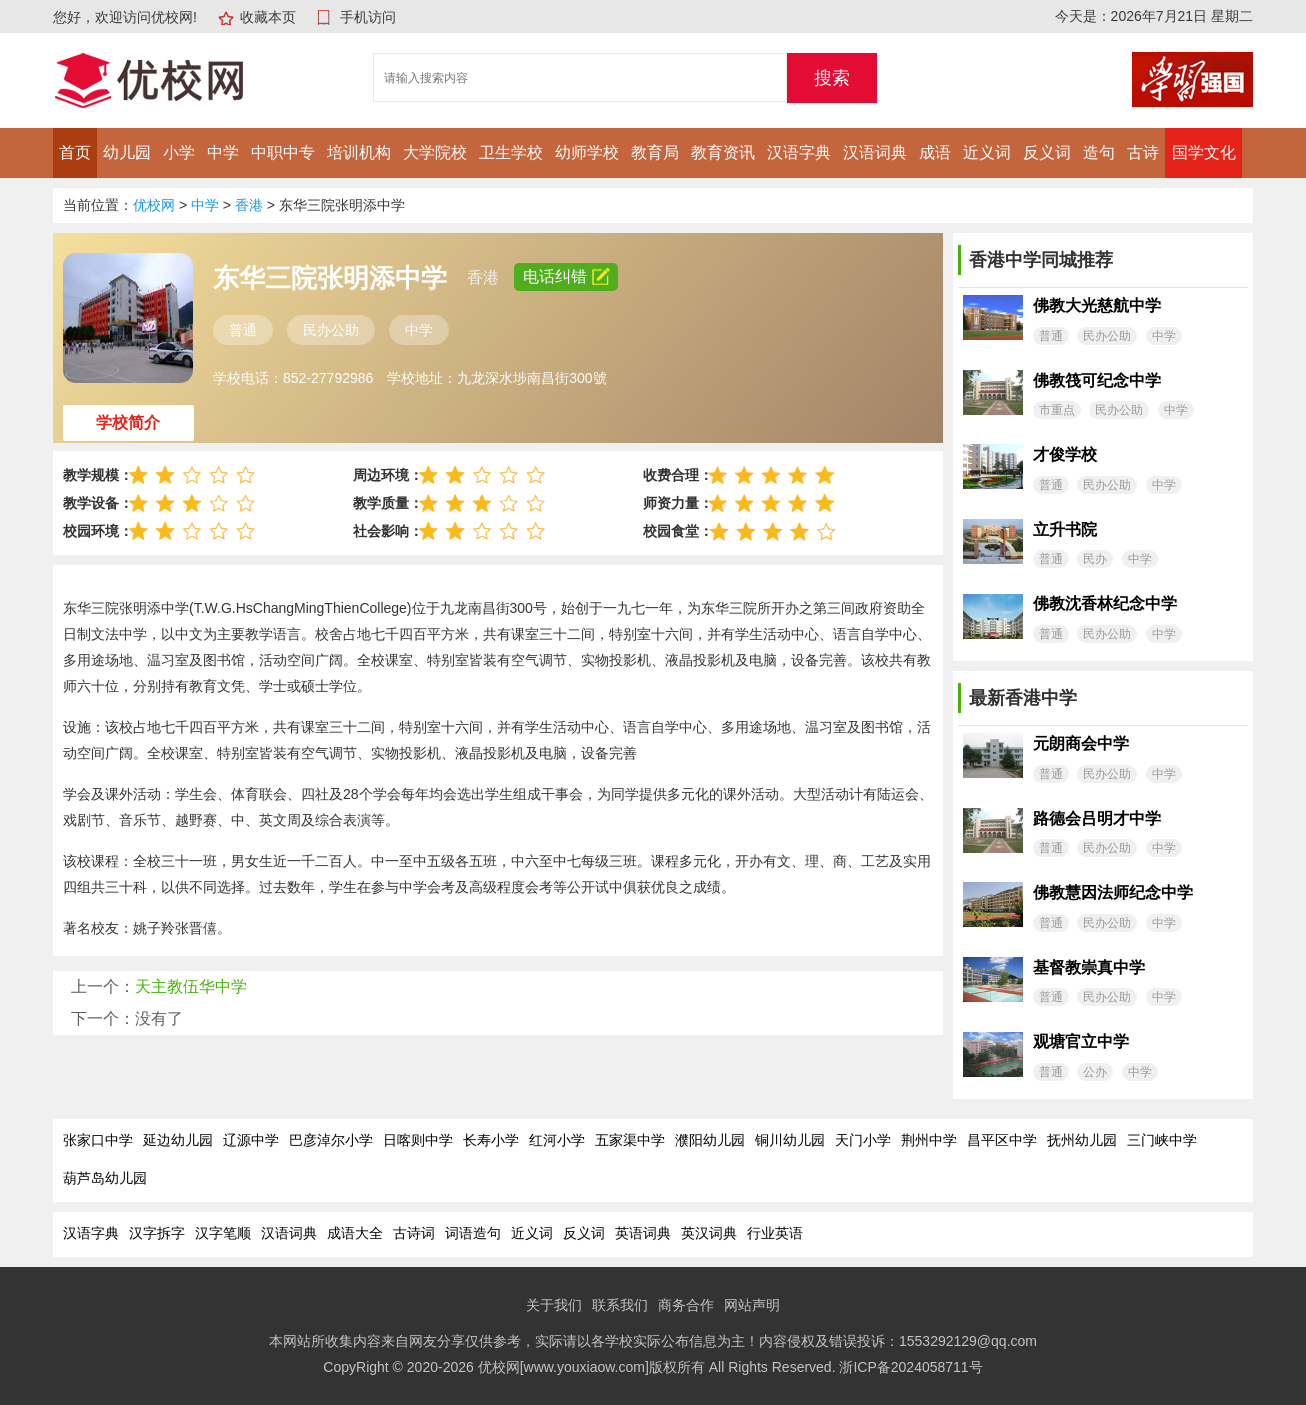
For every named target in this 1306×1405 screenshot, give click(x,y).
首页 (75, 152)
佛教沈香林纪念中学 (1105, 603)
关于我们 (554, 1305)
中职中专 (283, 152)
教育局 (655, 152)
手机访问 (368, 17)
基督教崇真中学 (1089, 967)
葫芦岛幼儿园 (105, 1178)
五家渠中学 (630, 1140)
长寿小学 (491, 1140)
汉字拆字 (157, 1233)
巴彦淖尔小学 (331, 1140)
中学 (223, 152)
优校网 (154, 205)
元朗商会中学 (1081, 743)
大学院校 (435, 152)
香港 (249, 205)
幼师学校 (587, 152)
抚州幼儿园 (1082, 1140)
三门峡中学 (1162, 1140)
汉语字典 (799, 152)
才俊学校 (1065, 454)
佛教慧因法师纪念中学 (1113, 892)
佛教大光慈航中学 (1097, 305)
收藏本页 (268, 17)
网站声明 (752, 1305)
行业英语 (775, 1233)
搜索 (832, 78)
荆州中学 (929, 1140)
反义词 (1047, 152)
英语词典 (643, 1233)
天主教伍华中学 (191, 986)
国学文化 (1204, 152)
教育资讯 (723, 152)
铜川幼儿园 (790, 1140)
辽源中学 (251, 1140)
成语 (935, 152)
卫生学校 (511, 152)
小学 (179, 152)
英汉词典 (709, 1233)
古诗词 (414, 1233)
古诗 (1143, 152)
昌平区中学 (1002, 1140)
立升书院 (1065, 529)
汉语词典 (875, 152)
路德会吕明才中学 (1097, 818)
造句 (1099, 152)
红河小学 (557, 1140)
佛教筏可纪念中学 (1097, 380)
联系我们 (620, 1305)
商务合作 (686, 1305)
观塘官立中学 (1081, 1041)
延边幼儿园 (178, 1140)
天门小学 (863, 1140)
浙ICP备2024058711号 (910, 1367)
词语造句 (473, 1233)
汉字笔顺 (223, 1233)
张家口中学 (98, 1140)
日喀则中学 (418, 1140)
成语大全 (355, 1233)
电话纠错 (566, 276)
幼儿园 (127, 152)
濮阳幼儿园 (710, 1140)
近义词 (987, 152)
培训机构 (359, 152)
